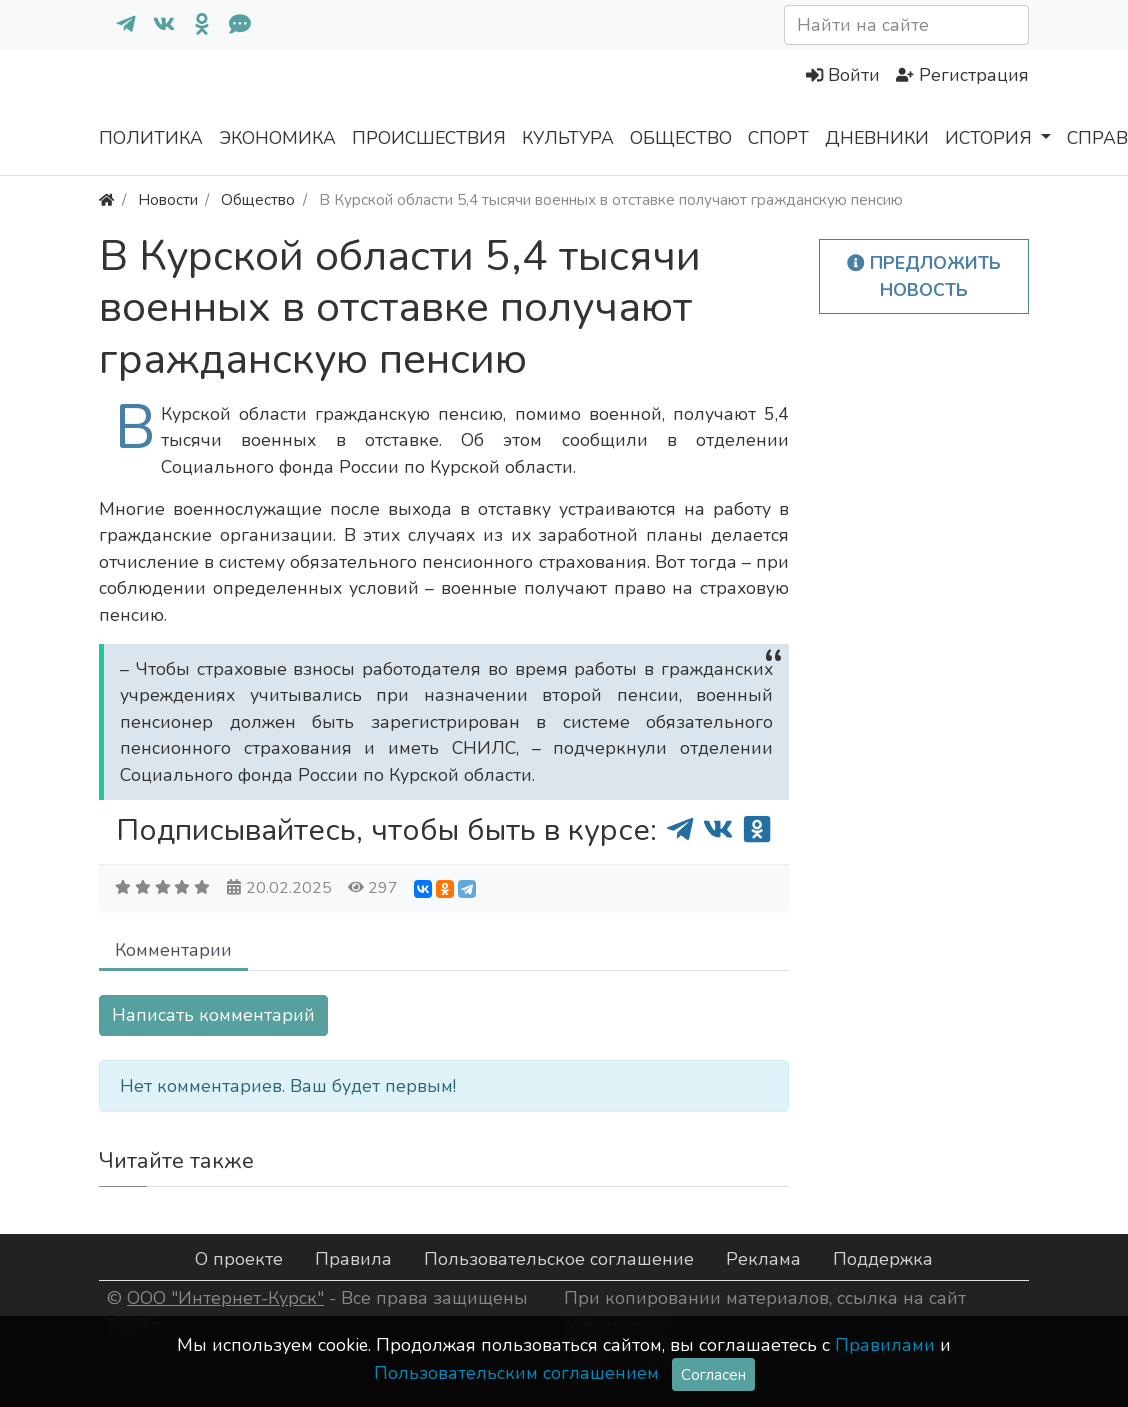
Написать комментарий (213, 1015)
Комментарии (173, 950)
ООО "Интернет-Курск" (225, 1298)
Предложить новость (924, 276)
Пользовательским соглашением (516, 1373)
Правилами (885, 1345)
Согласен (713, 1374)
